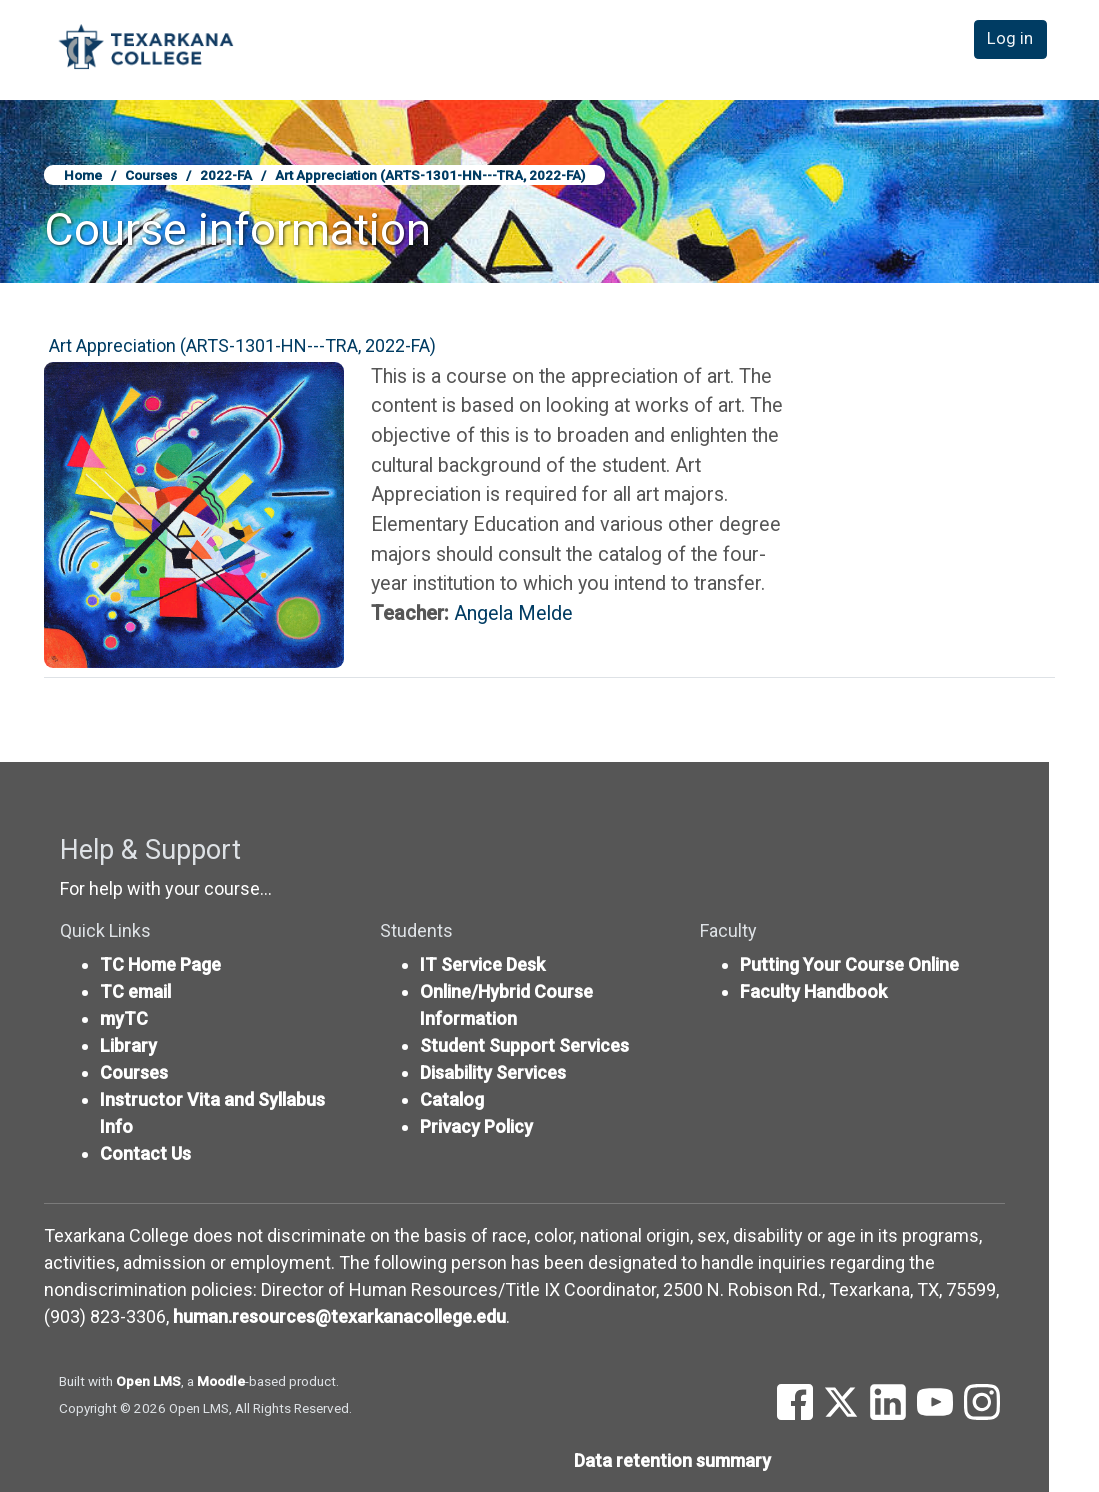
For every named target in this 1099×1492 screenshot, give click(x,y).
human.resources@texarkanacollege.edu (339, 1316)
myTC (124, 1018)
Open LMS (148, 1381)
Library (128, 1045)
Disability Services (493, 1072)
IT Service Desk (482, 964)
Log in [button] (1014, 48)
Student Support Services (524, 1045)
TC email (135, 991)
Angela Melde (513, 613)
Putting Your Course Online (849, 964)
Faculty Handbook (813, 991)
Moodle (221, 1381)
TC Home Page (160, 964)
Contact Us (145, 1153)
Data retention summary (672, 1460)
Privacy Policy (476, 1126)
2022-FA (226, 175)
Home (83, 175)
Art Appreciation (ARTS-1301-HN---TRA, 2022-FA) (430, 175)
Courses (151, 175)
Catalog (452, 1099)
